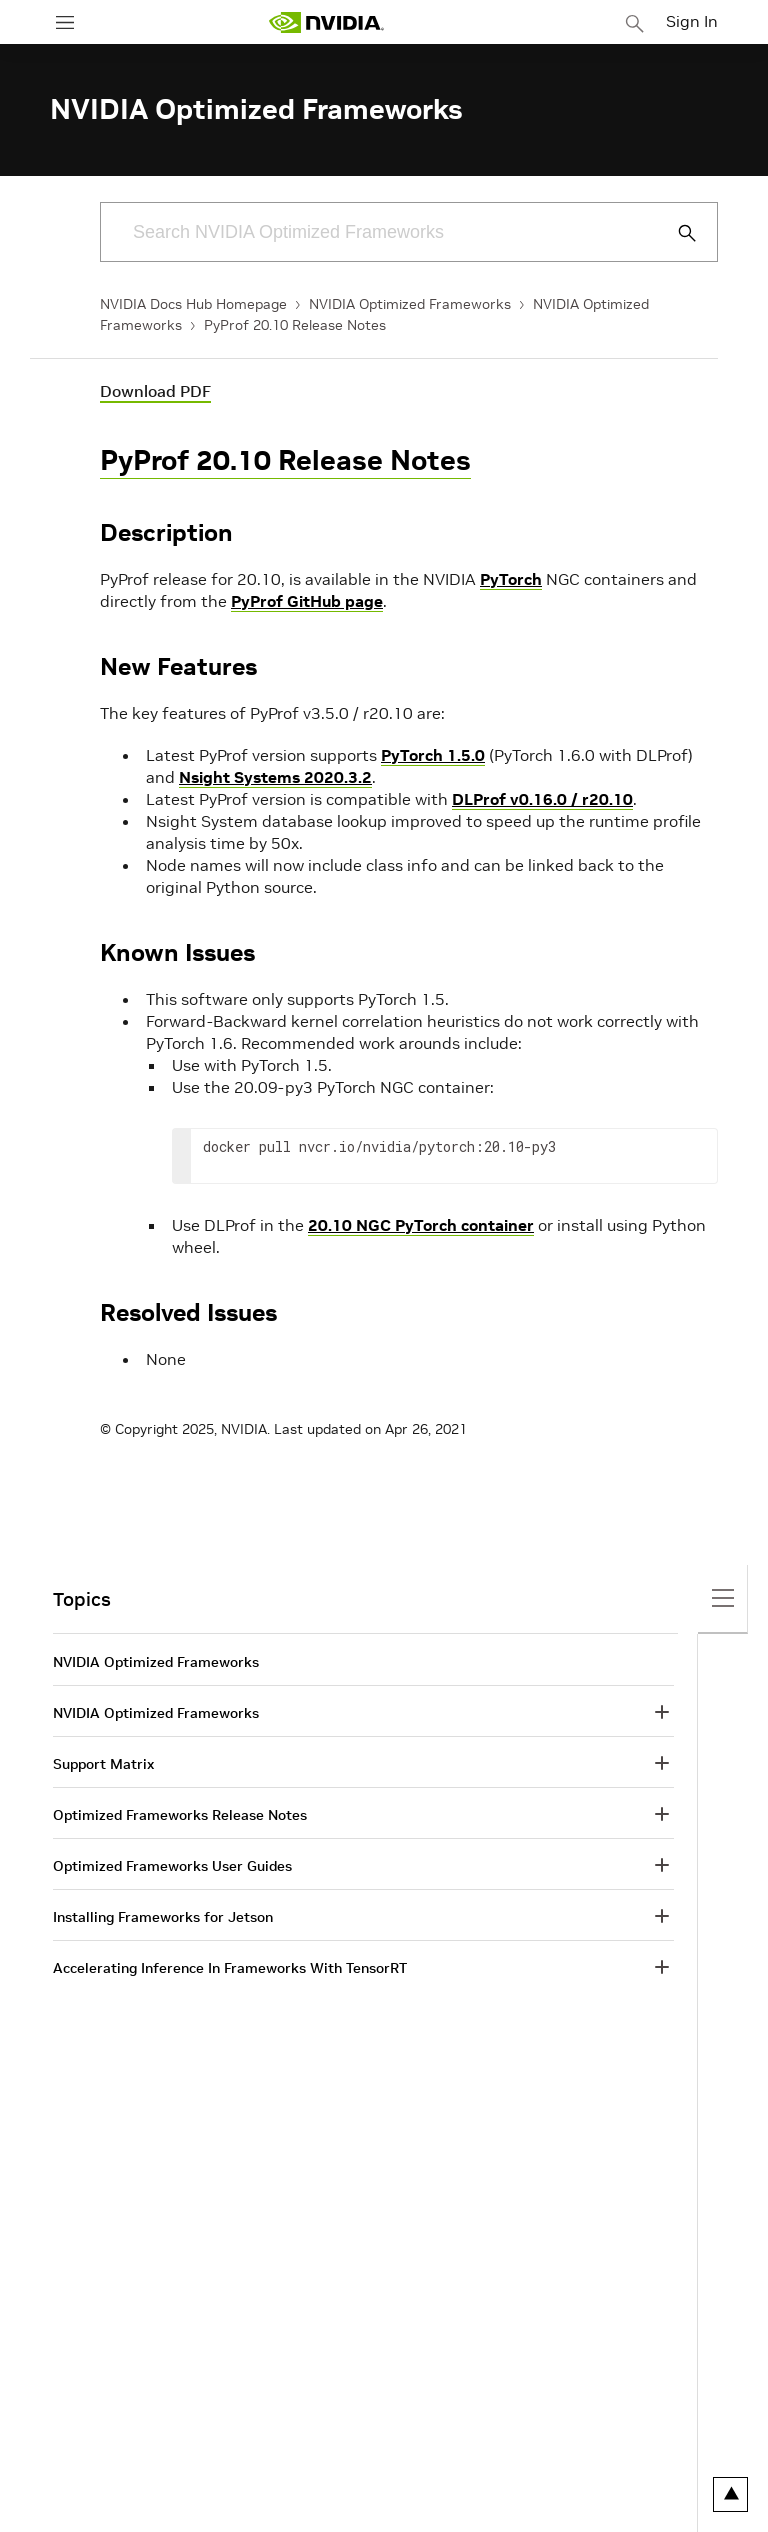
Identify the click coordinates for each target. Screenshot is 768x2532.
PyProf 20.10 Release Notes (295, 325)
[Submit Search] (676, 233)
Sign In (692, 21)
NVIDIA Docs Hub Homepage (193, 304)
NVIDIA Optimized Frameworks (410, 304)
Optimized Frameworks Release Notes (180, 1815)
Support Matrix (103, 1764)
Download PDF (155, 391)
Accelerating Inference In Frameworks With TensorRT (230, 1968)
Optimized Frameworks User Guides (172, 1866)
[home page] (326, 22)
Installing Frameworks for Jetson (163, 1917)
